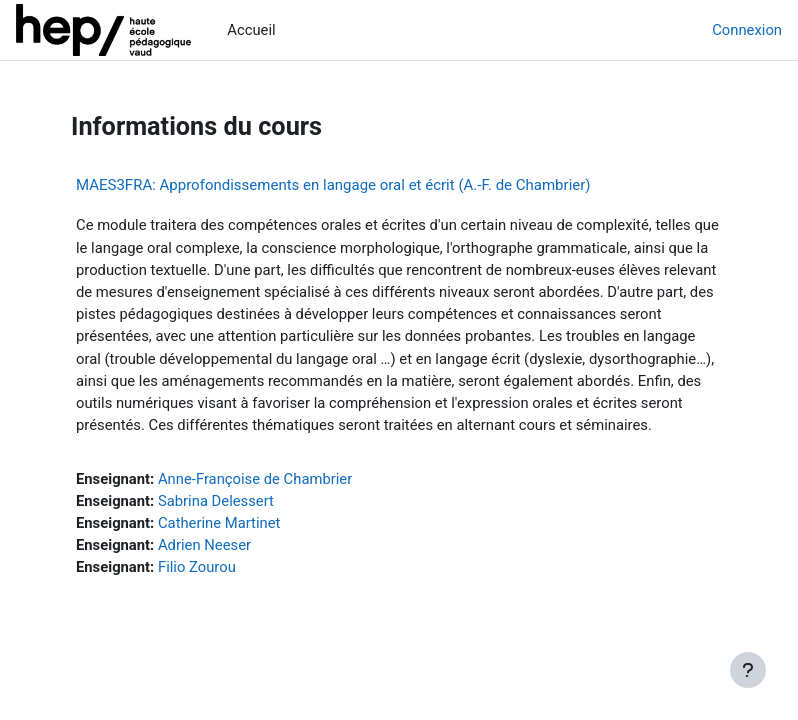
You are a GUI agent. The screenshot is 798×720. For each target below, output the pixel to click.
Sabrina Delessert (216, 501)
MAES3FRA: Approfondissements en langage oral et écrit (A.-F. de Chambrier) (333, 185)
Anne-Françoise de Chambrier (255, 479)
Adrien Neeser (204, 545)
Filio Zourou (197, 567)
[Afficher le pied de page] (748, 670)
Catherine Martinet (219, 523)
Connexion (747, 30)
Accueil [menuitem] (251, 30)
